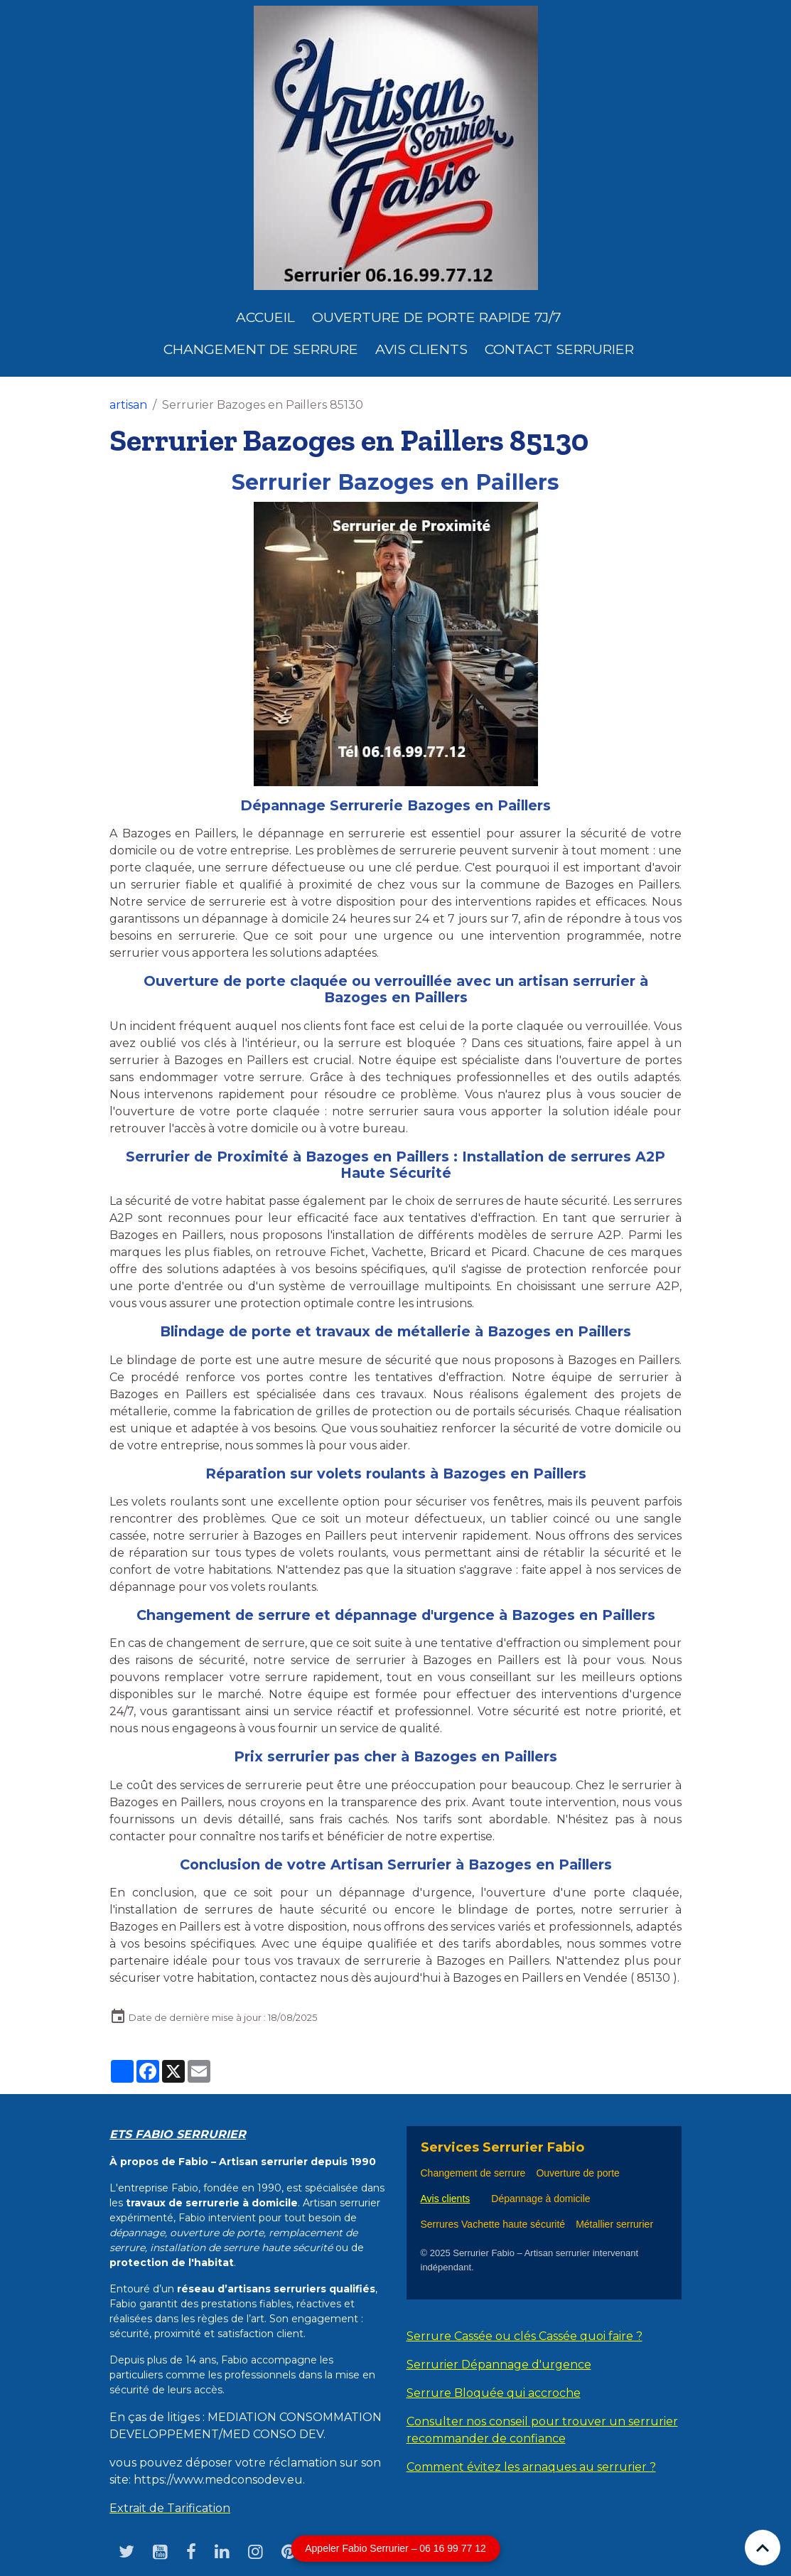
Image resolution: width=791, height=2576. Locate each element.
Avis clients (421, 349)
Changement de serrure (473, 2173)
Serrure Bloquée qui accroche (494, 2393)
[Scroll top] (762, 2547)
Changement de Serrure (260, 349)
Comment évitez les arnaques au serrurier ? (531, 2467)
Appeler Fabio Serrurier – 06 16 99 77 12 (395, 2548)
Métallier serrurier (616, 2224)
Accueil (265, 317)
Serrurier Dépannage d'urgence (499, 2364)
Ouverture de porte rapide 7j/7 (436, 317)
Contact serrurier (559, 349)
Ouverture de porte (578, 2173)
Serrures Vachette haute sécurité (493, 2224)
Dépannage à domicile (540, 2198)
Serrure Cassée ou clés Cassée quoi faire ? (524, 2336)
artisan (128, 405)
